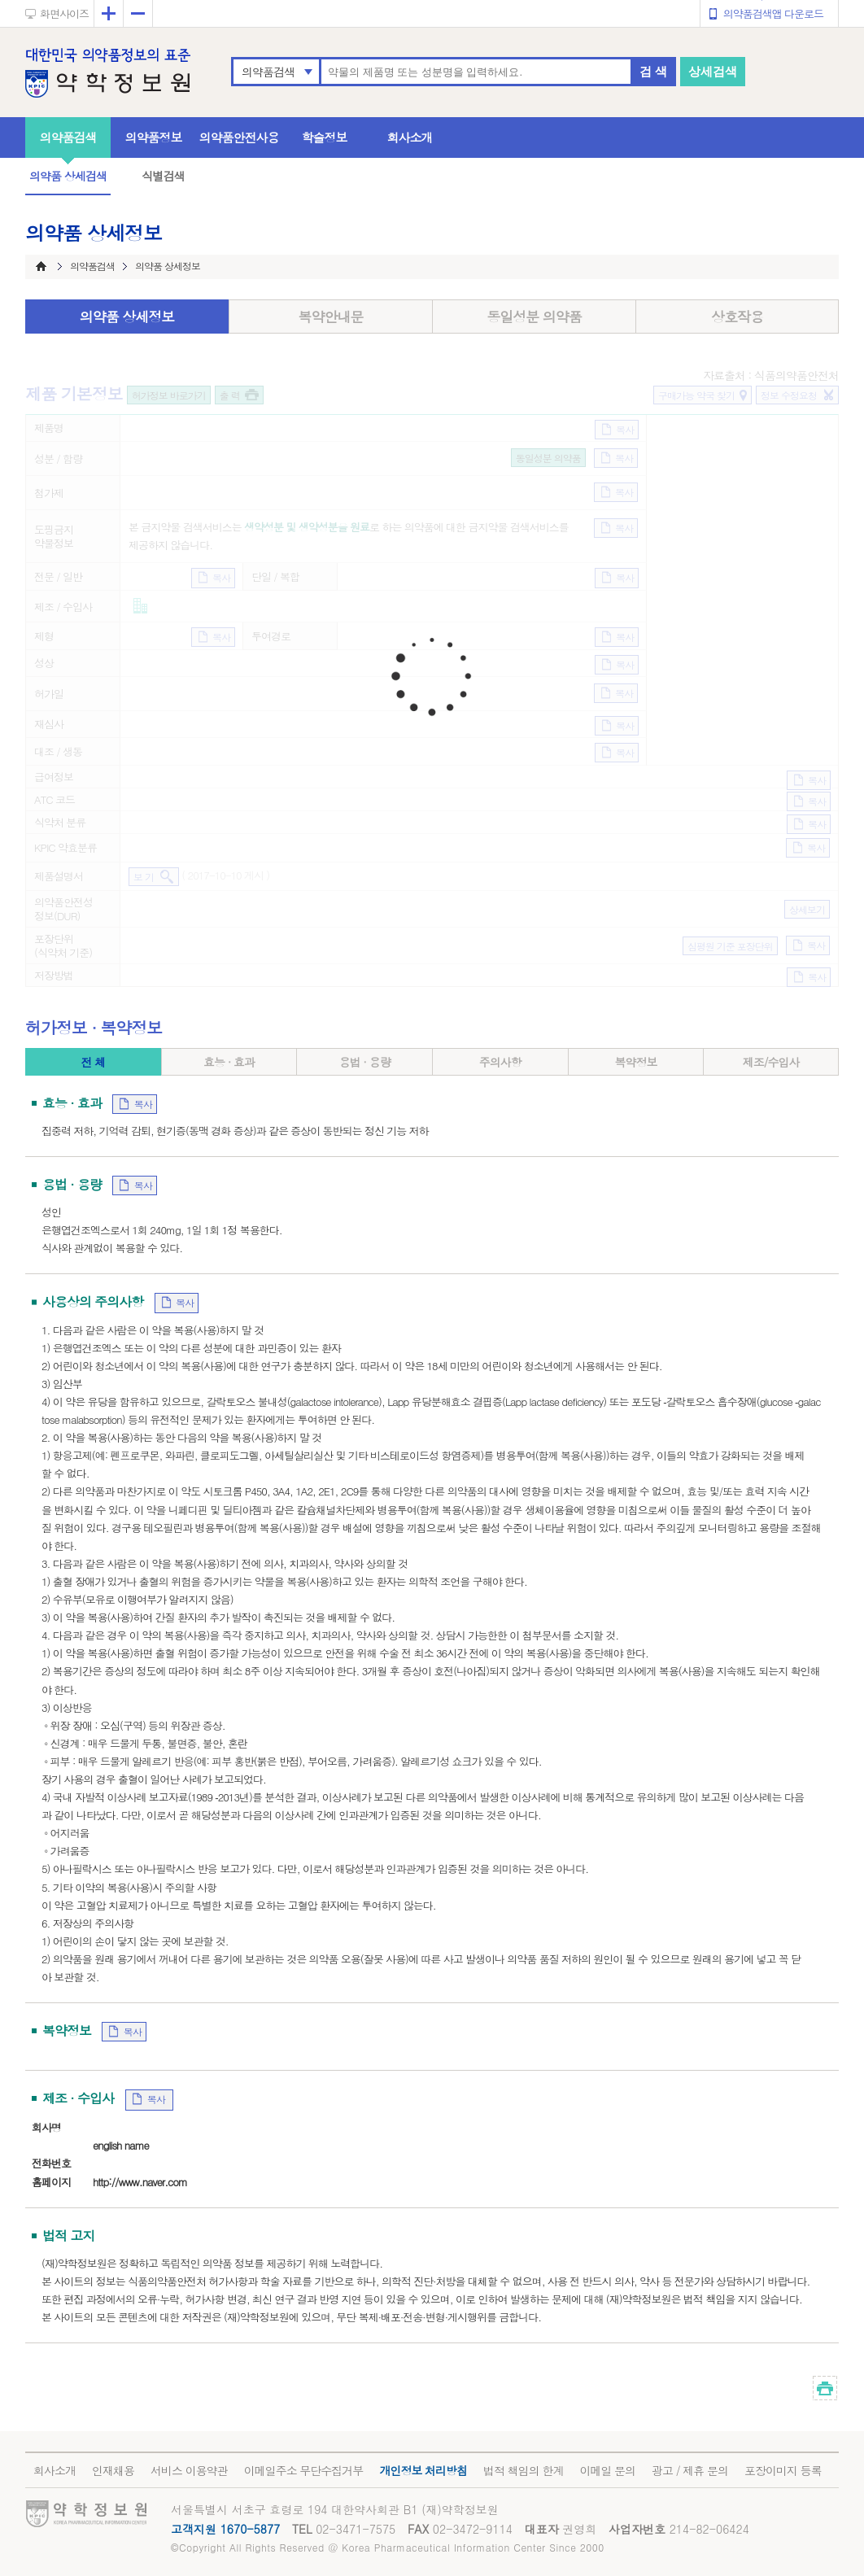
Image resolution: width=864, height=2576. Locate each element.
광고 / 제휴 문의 (690, 2470)
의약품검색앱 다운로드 (773, 13)
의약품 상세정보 (127, 316)
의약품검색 (268, 71)
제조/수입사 (771, 1062)
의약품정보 (153, 137)
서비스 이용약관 (189, 2470)
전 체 (93, 1062)
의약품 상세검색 (68, 176)
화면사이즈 (64, 13)
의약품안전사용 (239, 137)
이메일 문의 (607, 2470)
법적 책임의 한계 (523, 2470)
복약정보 (635, 1062)
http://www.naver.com (140, 2182)
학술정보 (324, 137)
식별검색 (163, 176)
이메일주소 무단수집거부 (304, 2470)
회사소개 (410, 137)
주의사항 (500, 1062)
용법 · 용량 (365, 1062)
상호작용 (737, 316)
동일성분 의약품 (534, 316)
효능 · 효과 (229, 1062)
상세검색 (712, 71)
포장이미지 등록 (783, 2470)
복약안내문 (331, 316)
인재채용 (113, 2470)
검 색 (653, 71)
